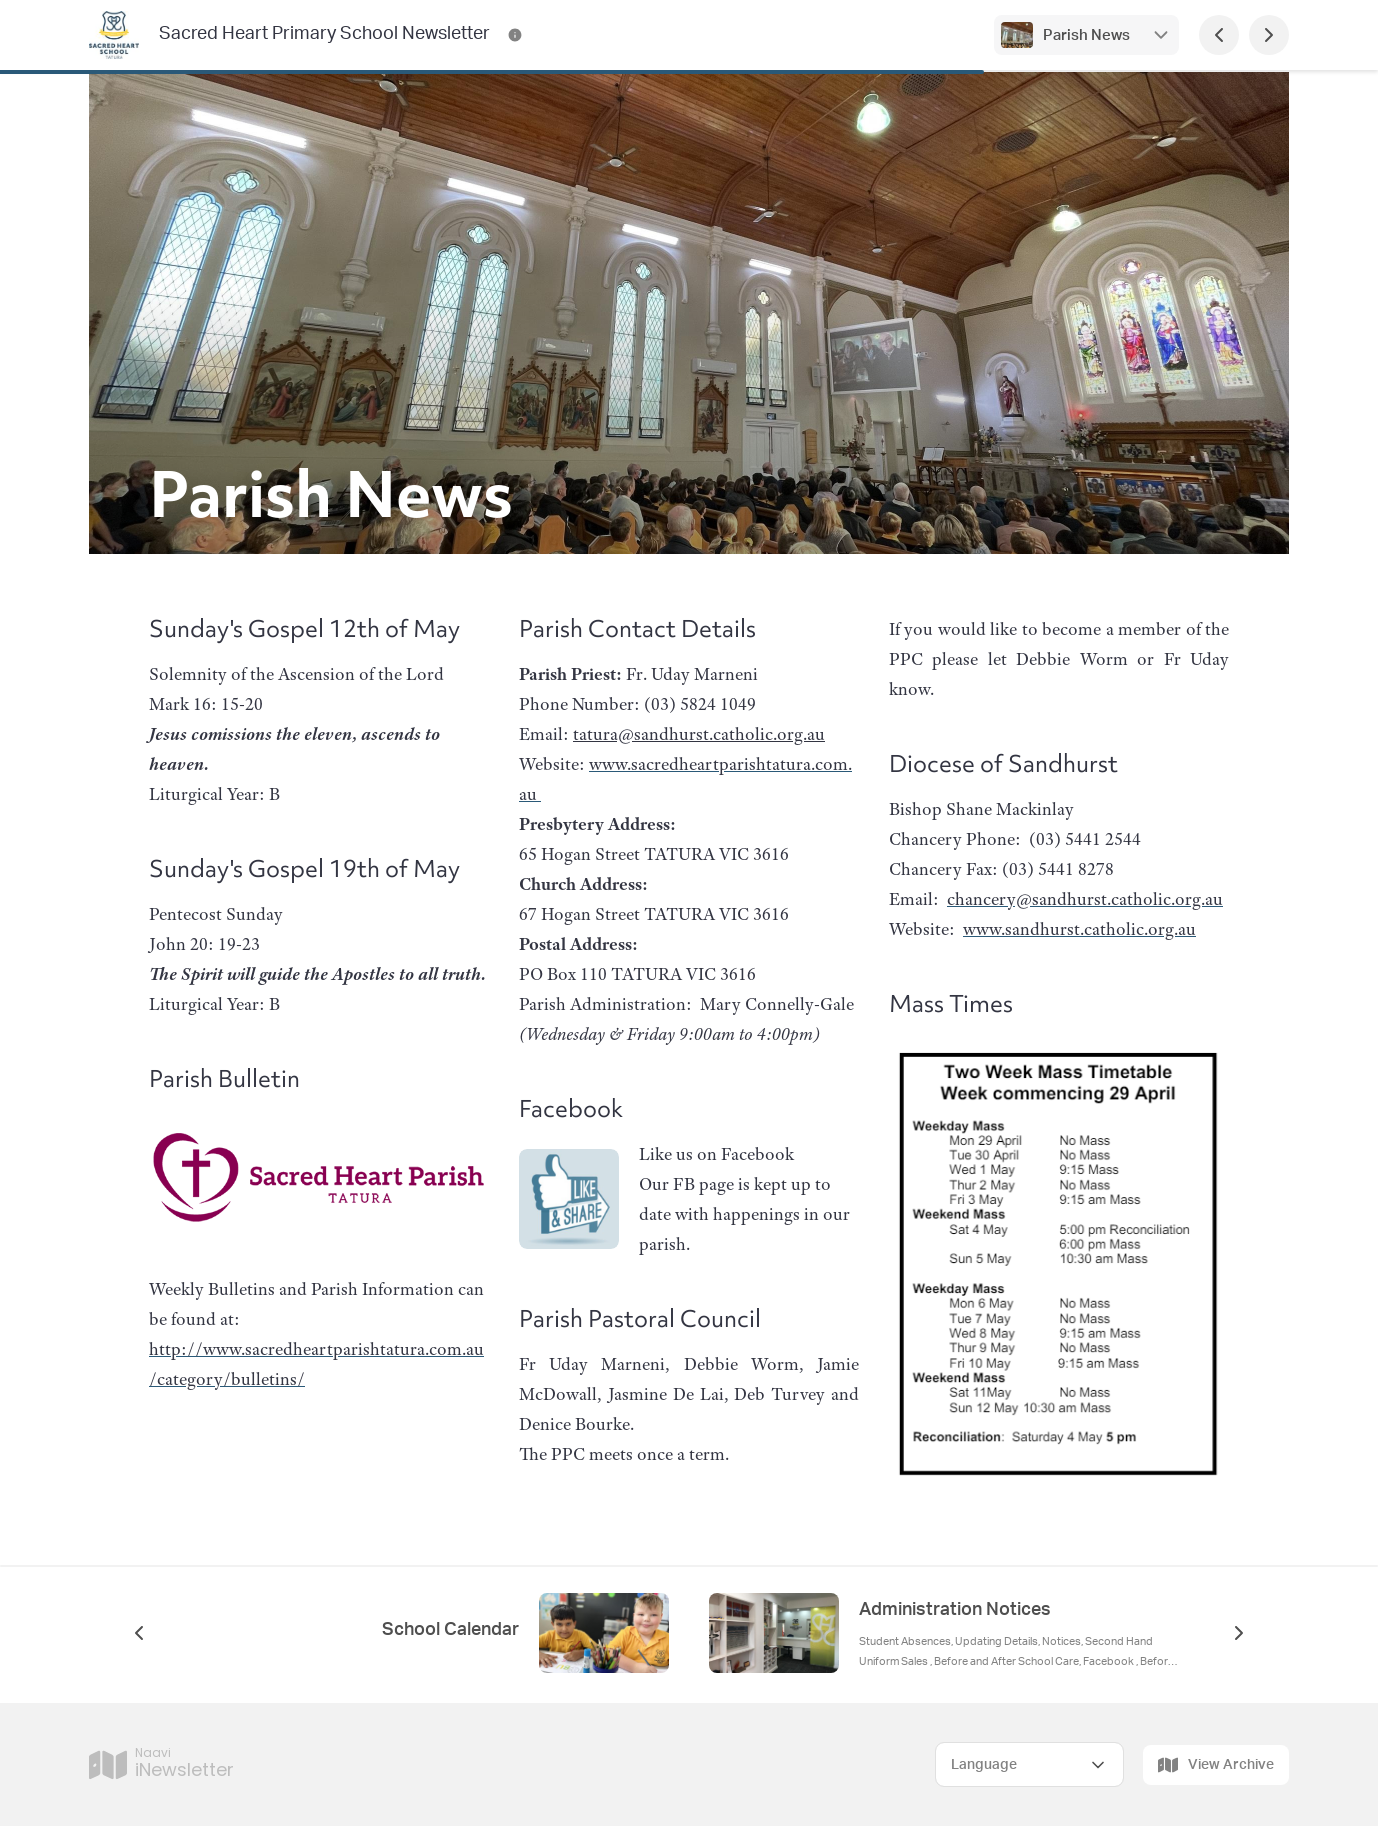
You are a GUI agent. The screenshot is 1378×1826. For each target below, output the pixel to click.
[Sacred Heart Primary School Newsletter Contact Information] (515, 35)
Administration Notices (955, 1610)
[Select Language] (1029, 1764)
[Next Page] (1269, 35)
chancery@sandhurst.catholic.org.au (1085, 899)
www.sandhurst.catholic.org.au (1079, 929)
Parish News (1086, 35)
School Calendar (450, 1630)
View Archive (1216, 1765)
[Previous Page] (1219, 35)
